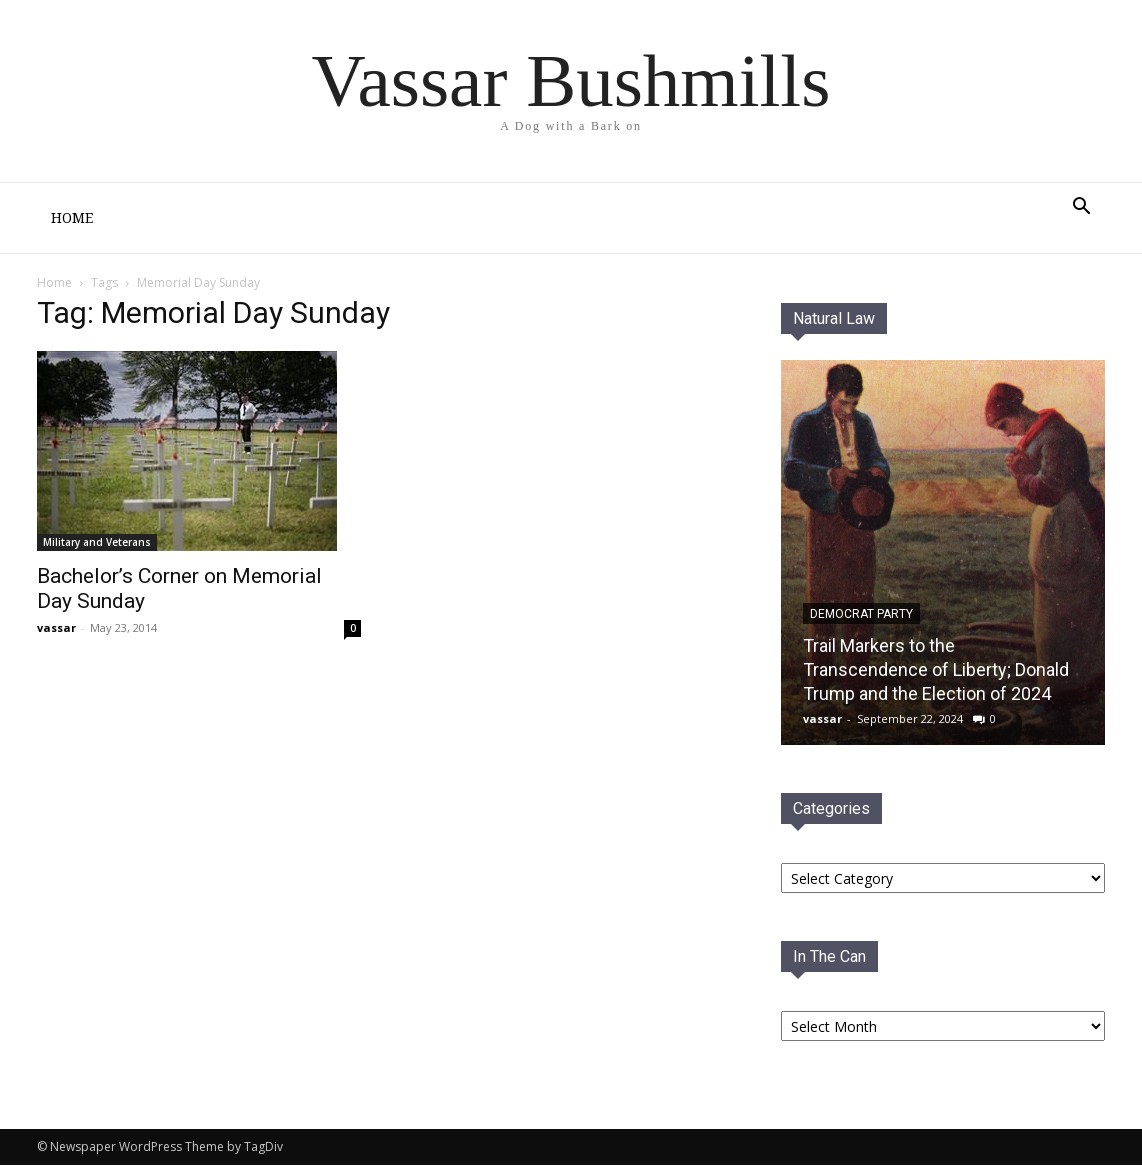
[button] (1081, 208)
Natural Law (834, 320)
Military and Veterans (97, 544)
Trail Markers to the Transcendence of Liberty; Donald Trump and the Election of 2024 (936, 671)
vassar (56, 629)
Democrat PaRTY (861, 616)
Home (72, 218)
